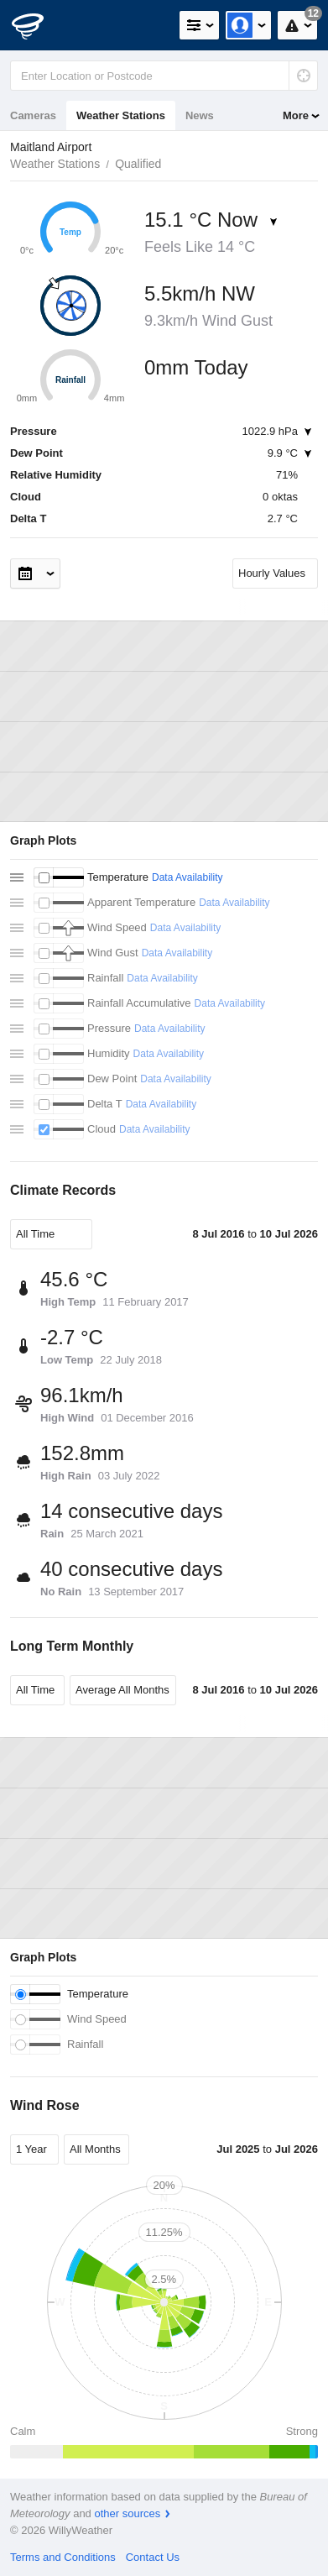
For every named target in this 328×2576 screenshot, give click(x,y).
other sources (127, 2513)
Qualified (138, 163)
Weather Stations (120, 115)
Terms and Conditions (63, 2557)
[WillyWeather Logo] (37, 25)
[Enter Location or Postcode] (164, 75)
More (296, 115)
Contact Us (153, 2557)
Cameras (33, 115)
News (199, 115)
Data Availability (187, 877)
